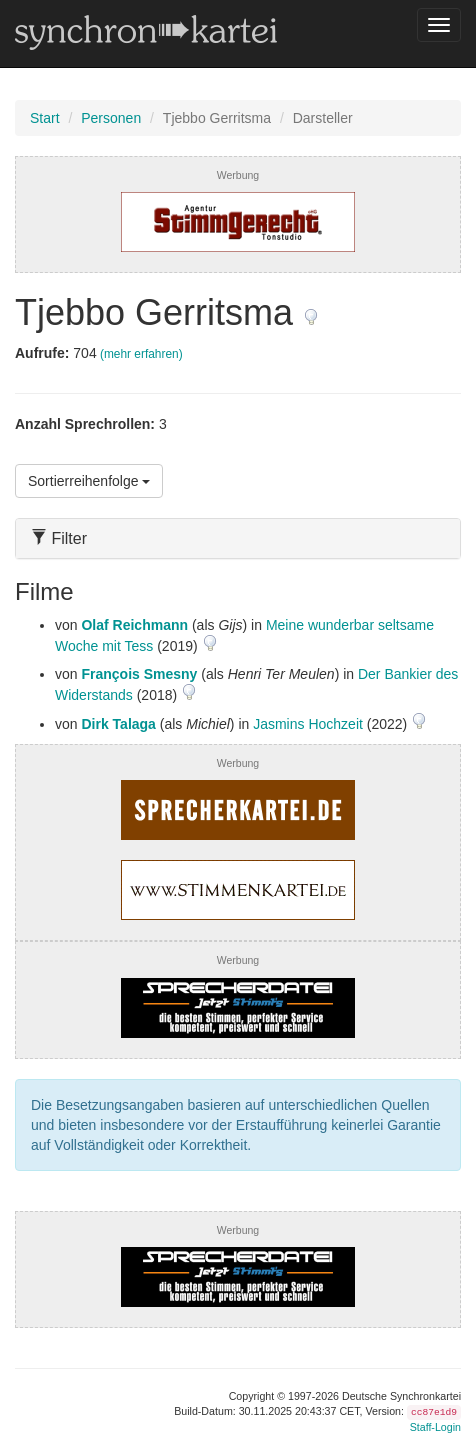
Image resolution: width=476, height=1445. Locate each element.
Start (45, 118)
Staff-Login (435, 1427)
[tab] (238, 538)
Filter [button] (59, 538)
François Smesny (139, 674)
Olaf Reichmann (134, 625)
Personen (111, 118)
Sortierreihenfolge (89, 481)
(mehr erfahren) (141, 354)
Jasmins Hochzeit (308, 724)
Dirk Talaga (118, 724)
